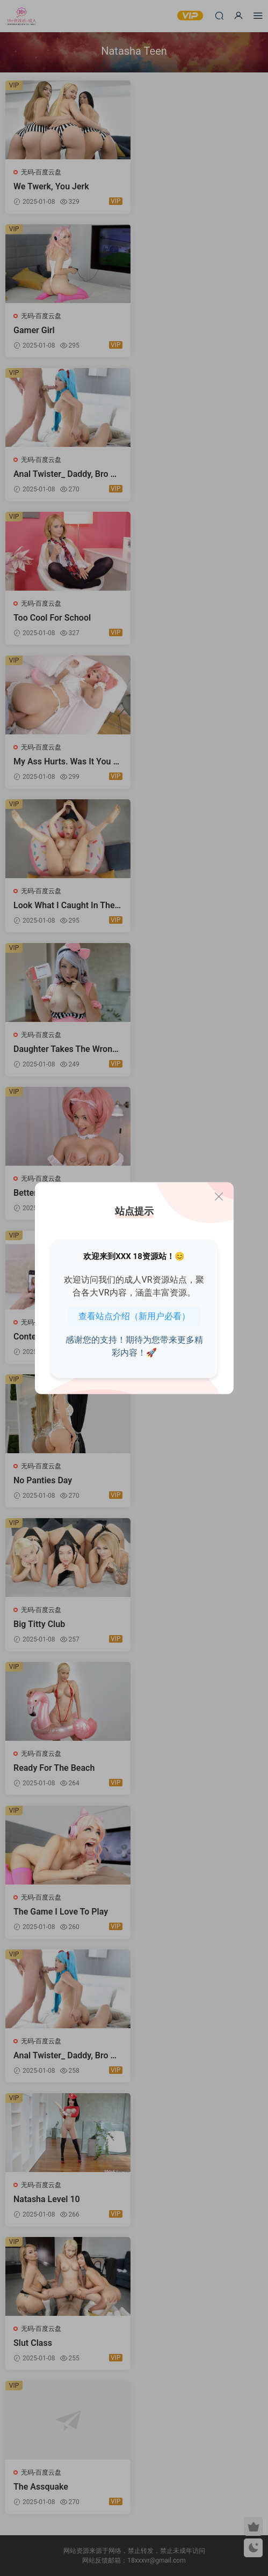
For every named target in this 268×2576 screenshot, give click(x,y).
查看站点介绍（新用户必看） (134, 1316)
